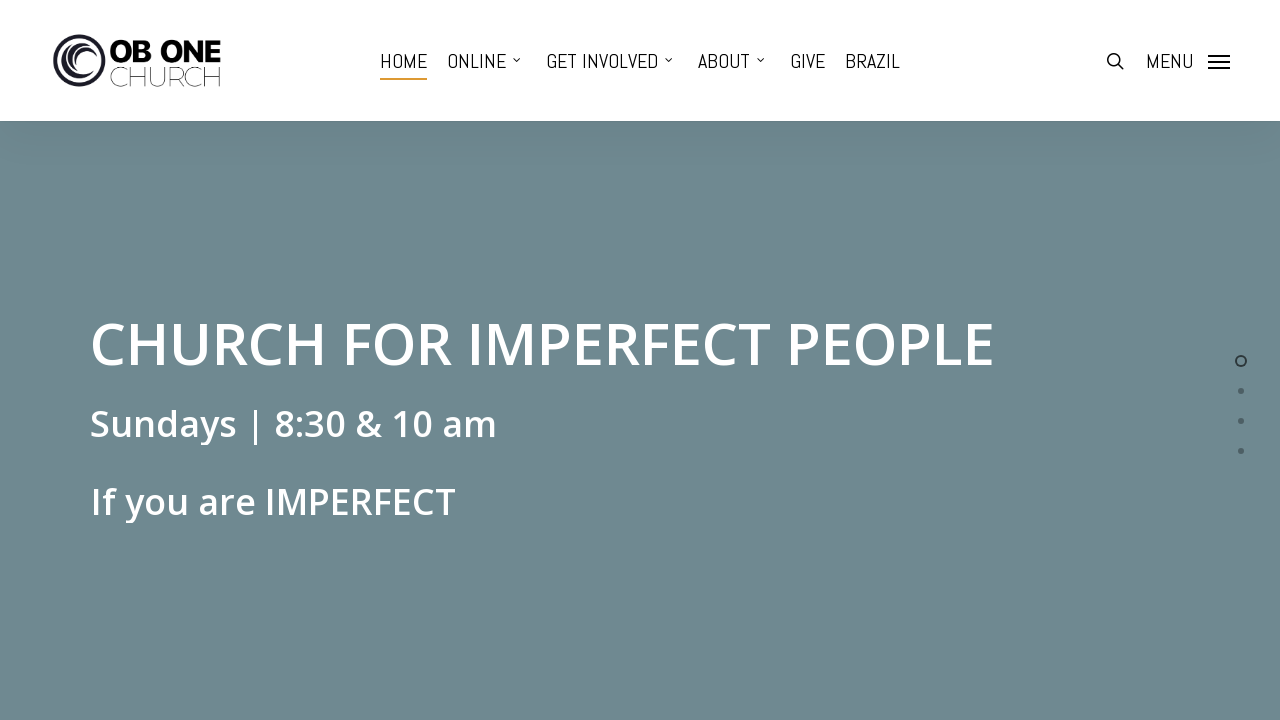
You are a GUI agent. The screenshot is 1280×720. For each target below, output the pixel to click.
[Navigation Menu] (1188, 61)
